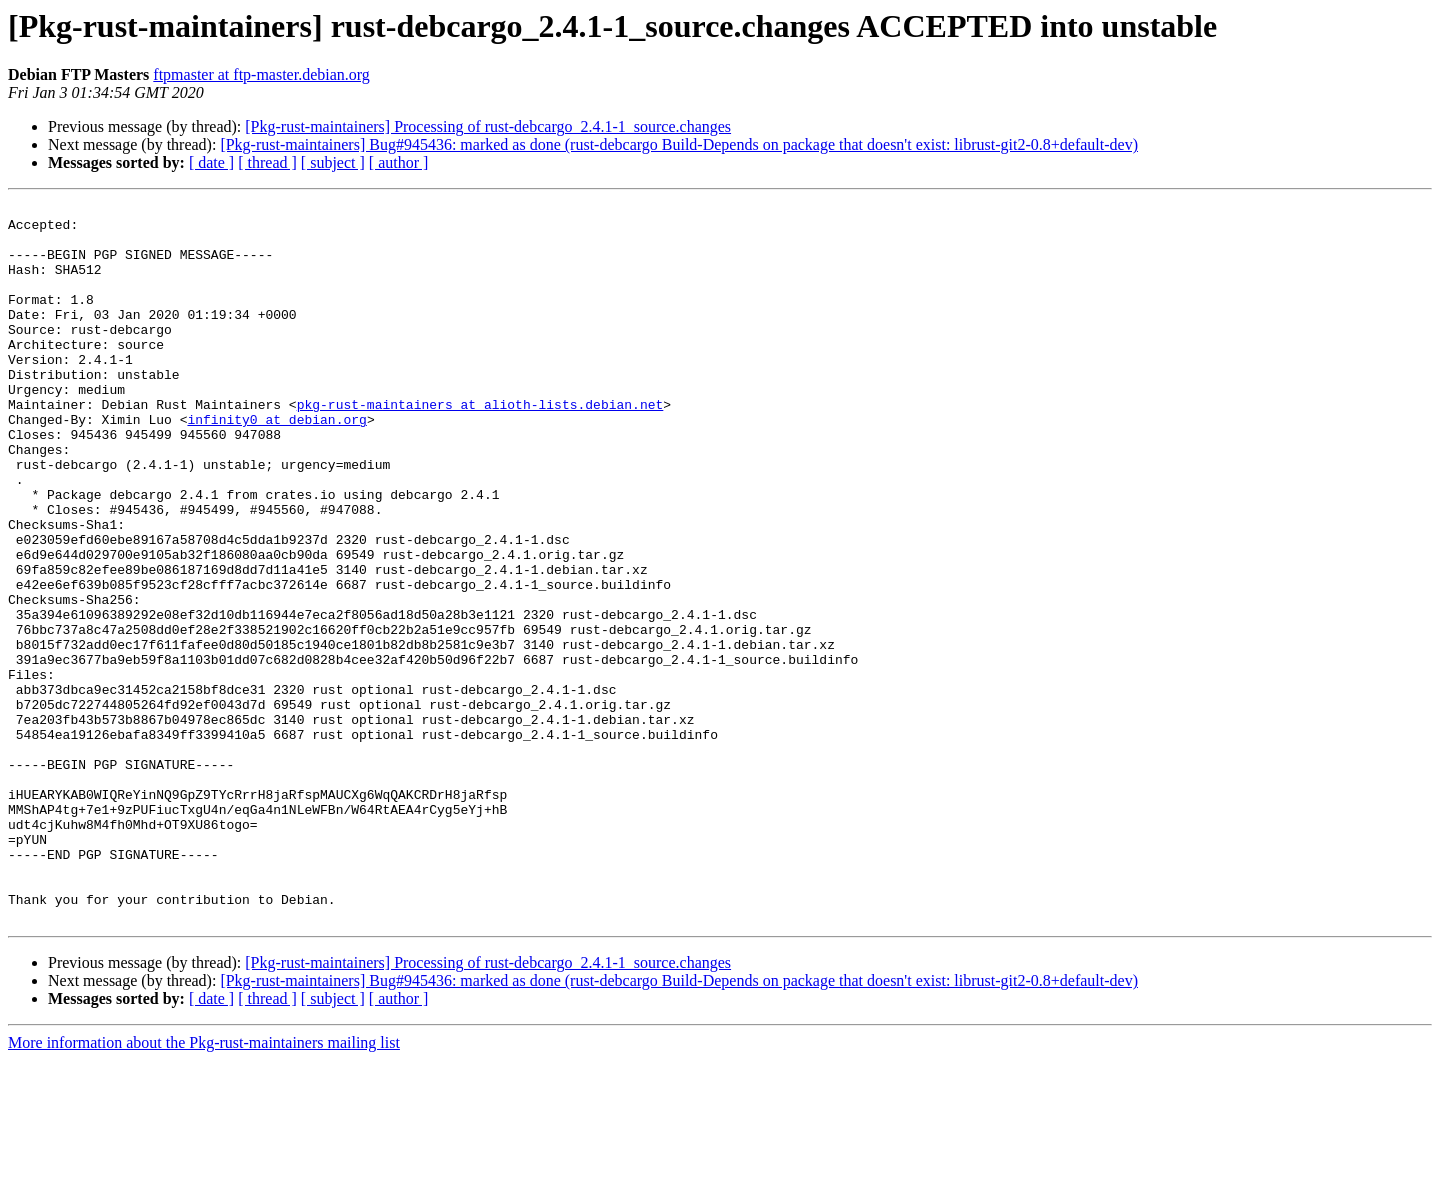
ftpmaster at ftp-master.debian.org (261, 74)
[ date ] (211, 162)
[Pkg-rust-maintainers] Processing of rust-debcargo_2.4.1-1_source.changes (488, 126)
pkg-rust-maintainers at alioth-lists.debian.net (480, 446)
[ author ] (399, 162)
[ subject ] (333, 162)
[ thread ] (267, 162)
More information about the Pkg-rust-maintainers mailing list (204, 1186)
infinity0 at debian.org (276, 464)
